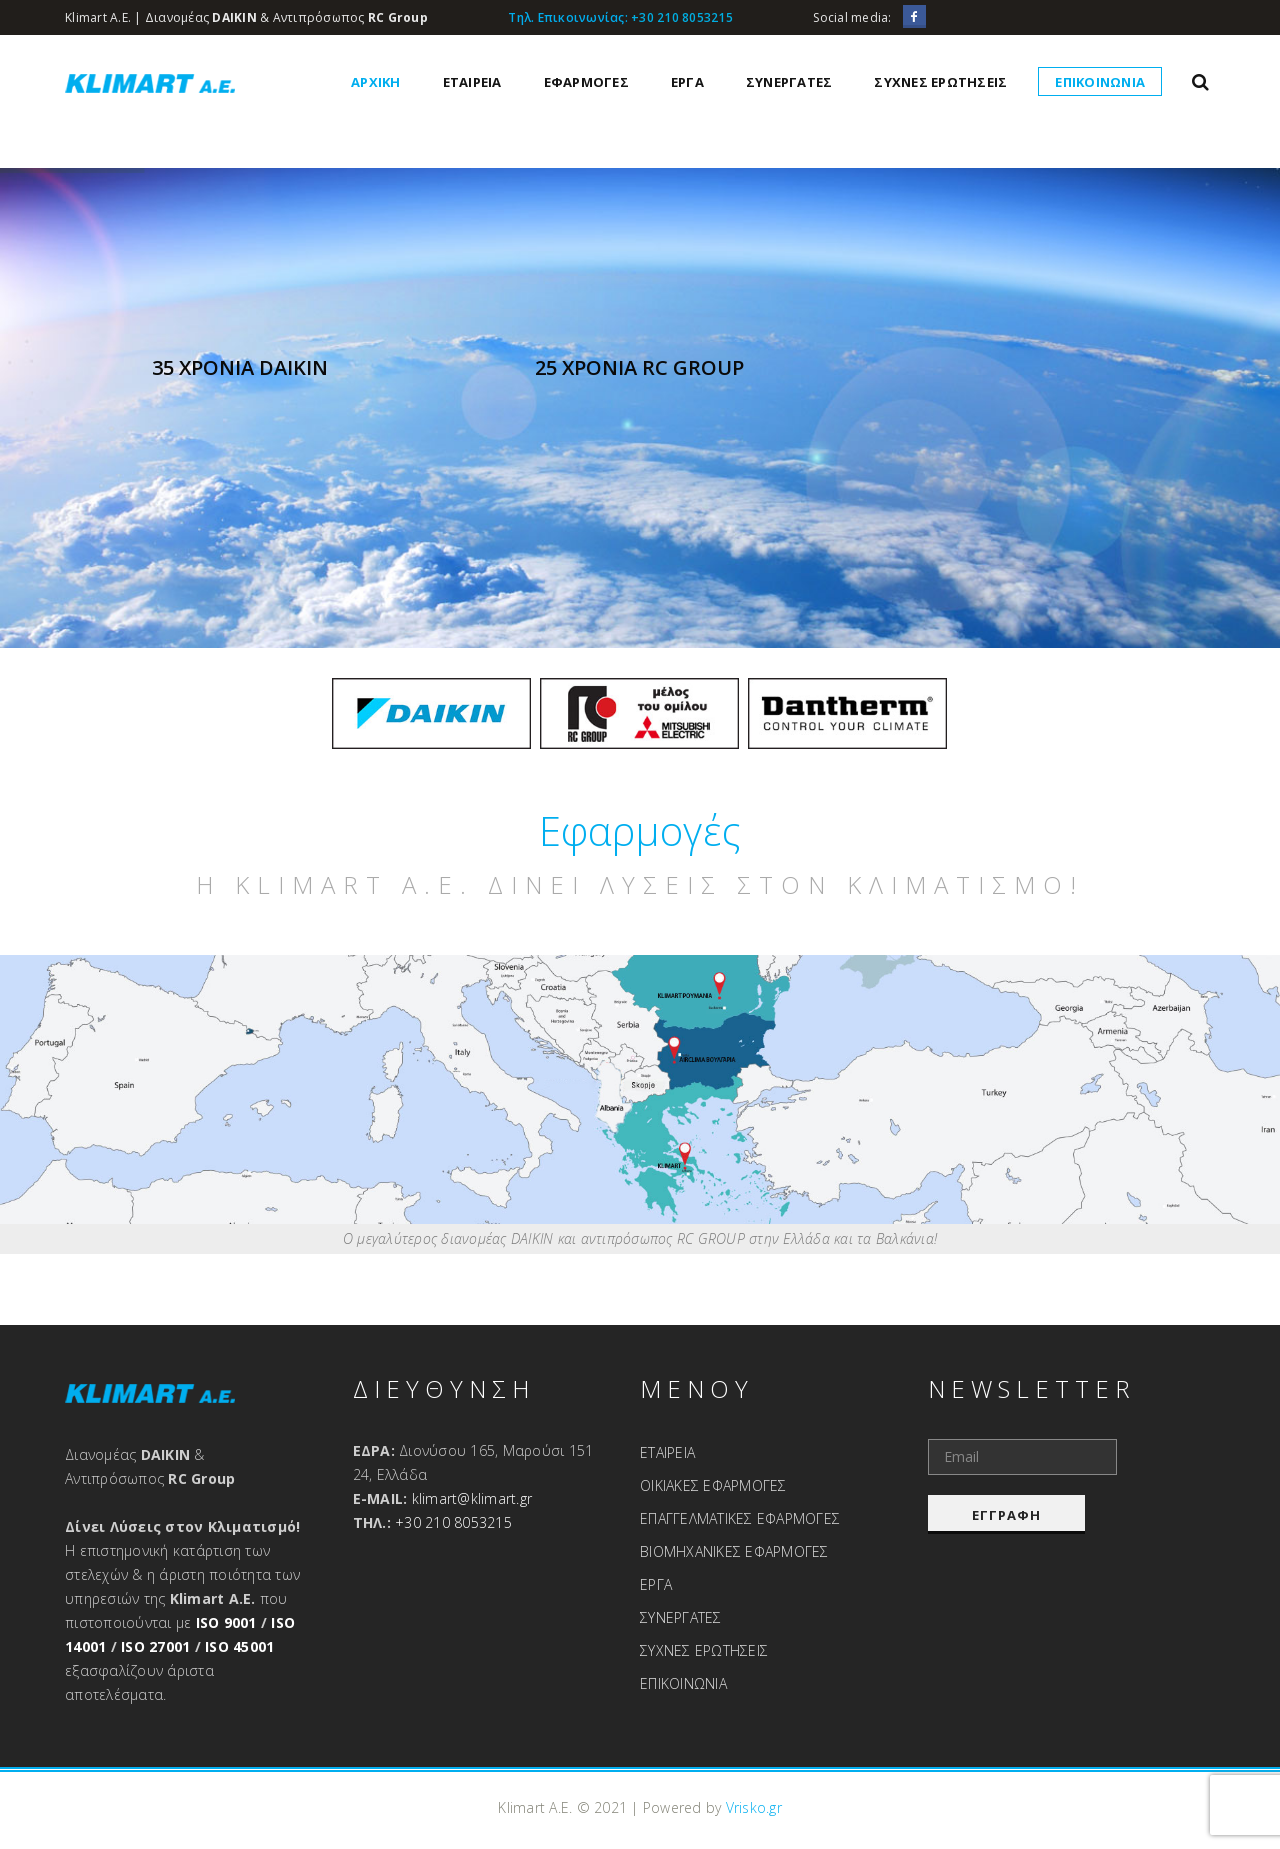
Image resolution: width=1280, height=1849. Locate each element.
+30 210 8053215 (682, 17)
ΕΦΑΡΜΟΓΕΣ (586, 82)
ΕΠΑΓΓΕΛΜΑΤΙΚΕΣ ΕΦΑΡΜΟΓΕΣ (740, 1518)
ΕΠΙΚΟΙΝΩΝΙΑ (1100, 82)
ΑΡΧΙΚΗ (376, 82)
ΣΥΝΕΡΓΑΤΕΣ (789, 82)
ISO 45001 (239, 1646)
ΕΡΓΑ (687, 82)
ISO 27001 (155, 1646)
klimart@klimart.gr (472, 1498)
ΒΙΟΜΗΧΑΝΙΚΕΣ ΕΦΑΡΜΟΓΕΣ (734, 1551)
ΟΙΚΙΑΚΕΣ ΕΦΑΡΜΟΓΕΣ (713, 1485)
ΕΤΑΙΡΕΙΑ (472, 82)
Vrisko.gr (754, 1807)
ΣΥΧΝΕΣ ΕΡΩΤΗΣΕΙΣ (940, 82)
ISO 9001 (226, 1622)
